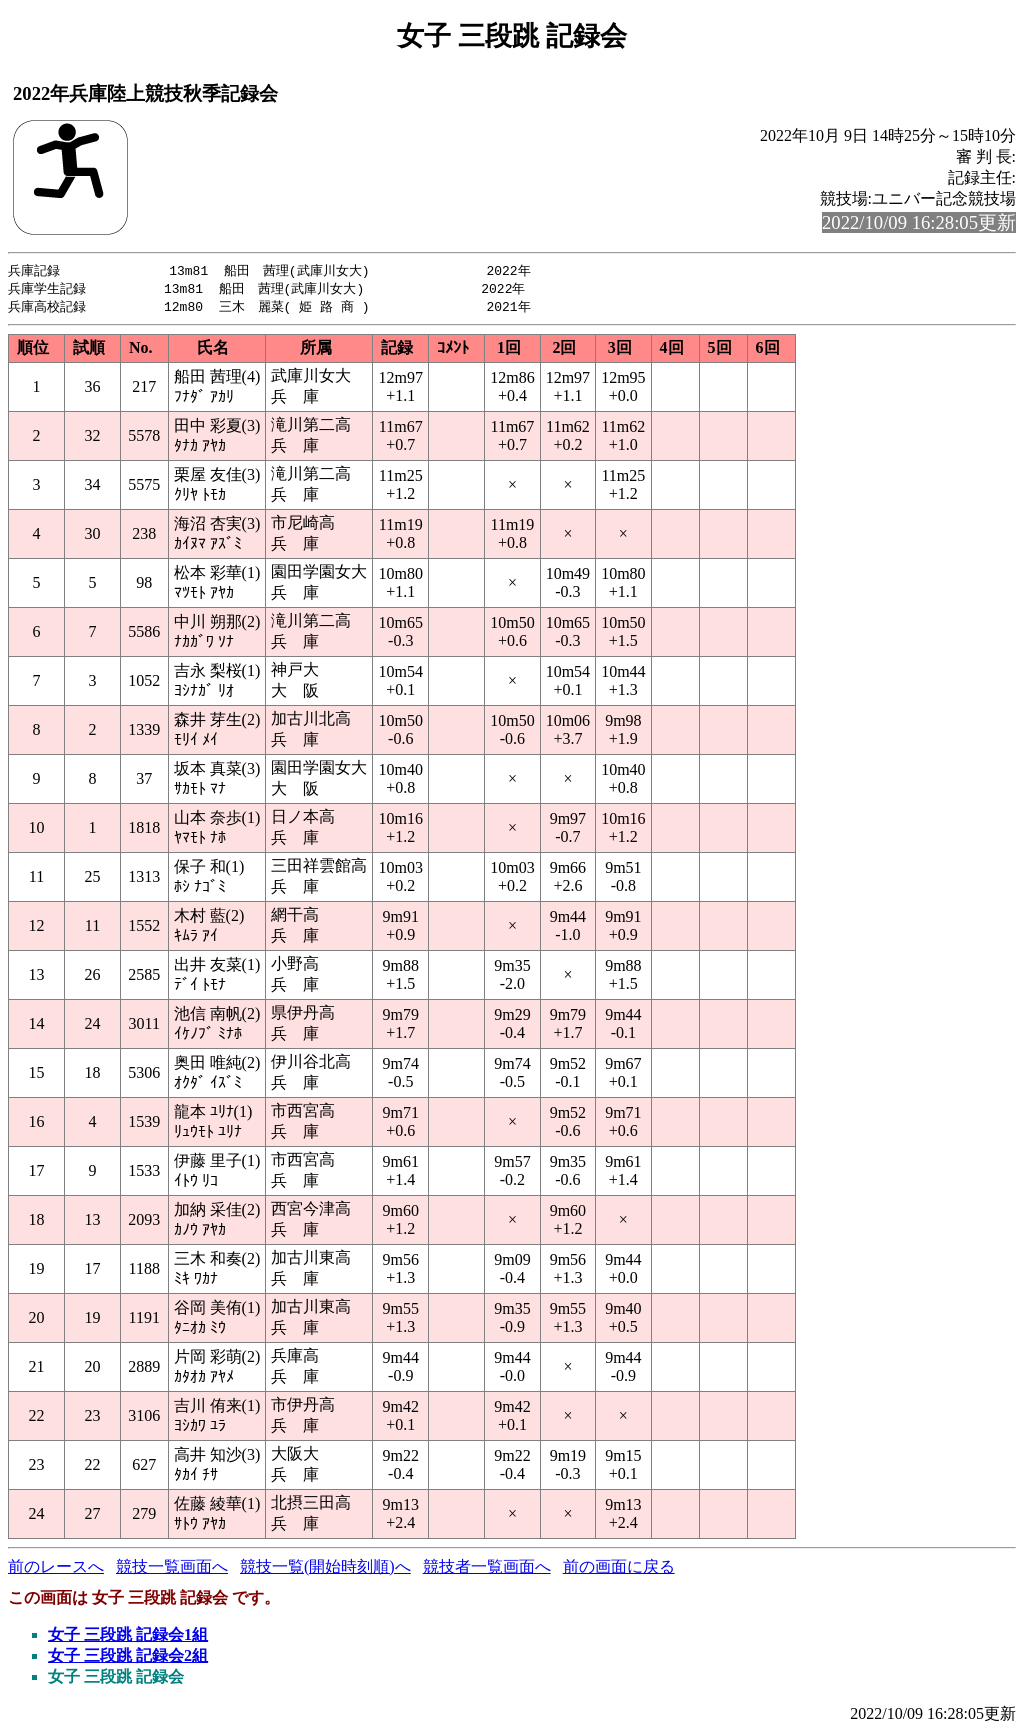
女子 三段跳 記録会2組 (128, 1658)
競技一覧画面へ (172, 1569)
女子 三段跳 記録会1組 (128, 1637)
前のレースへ (56, 1569)
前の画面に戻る (619, 1569)
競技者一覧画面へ (487, 1569)
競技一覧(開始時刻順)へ (325, 1569)
